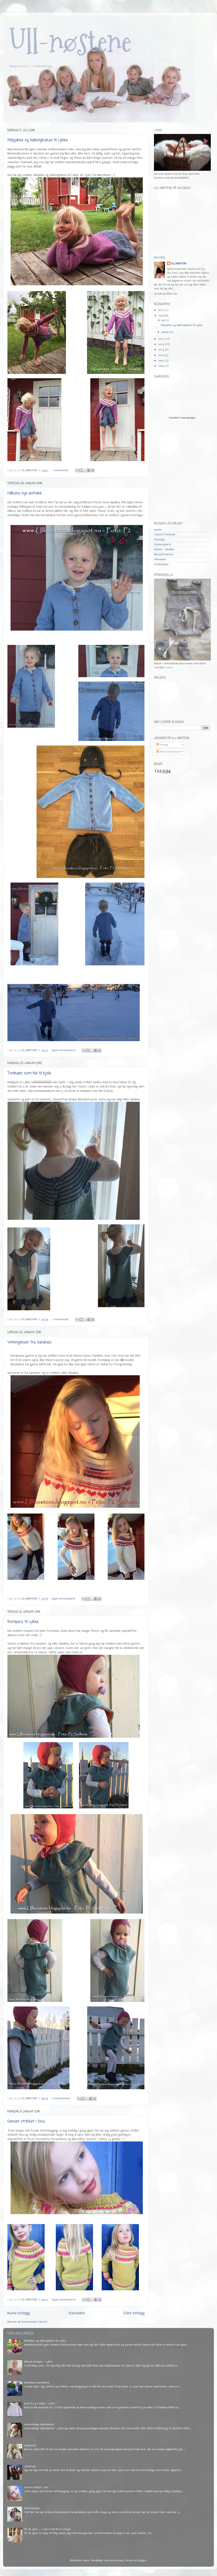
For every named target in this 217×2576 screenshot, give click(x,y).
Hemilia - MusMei (164, 549)
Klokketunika (31, 2508)
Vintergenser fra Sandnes (29, 1342)
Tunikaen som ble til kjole (29, 1073)
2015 (161, 338)
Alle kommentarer (168, 751)
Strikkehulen (161, 564)
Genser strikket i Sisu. (26, 2121)
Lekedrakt (30, 2466)
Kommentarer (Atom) (34, 2321)
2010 (161, 355)
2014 (161, 344)
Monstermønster (163, 554)
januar (166, 332)
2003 (161, 365)
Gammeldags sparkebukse (39, 2424)
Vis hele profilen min (165, 293)
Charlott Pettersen (164, 534)
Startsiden (76, 2313)
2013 (161, 349)
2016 (161, 315)
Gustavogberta (162, 544)
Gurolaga (159, 539)
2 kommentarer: (62, 2098)
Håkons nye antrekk (24, 493)
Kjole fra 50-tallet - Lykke (39, 2403)
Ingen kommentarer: (64, 1050)
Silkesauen (160, 559)
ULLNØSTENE (179, 263)
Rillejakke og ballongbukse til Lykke (37, 140)
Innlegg (162, 744)
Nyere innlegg (18, 2313)
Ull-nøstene (70, 41)
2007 (161, 360)
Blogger (142, 2560)
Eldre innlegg (134, 2313)
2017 (161, 310)
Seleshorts (30, 2445)
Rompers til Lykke (22, 1622)
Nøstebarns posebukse (36, 2382)
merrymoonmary (114, 2560)
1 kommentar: (61, 470)
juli (164, 320)
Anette (158, 529)
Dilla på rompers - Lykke (38, 2361)
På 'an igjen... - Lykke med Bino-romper (47, 2529)
